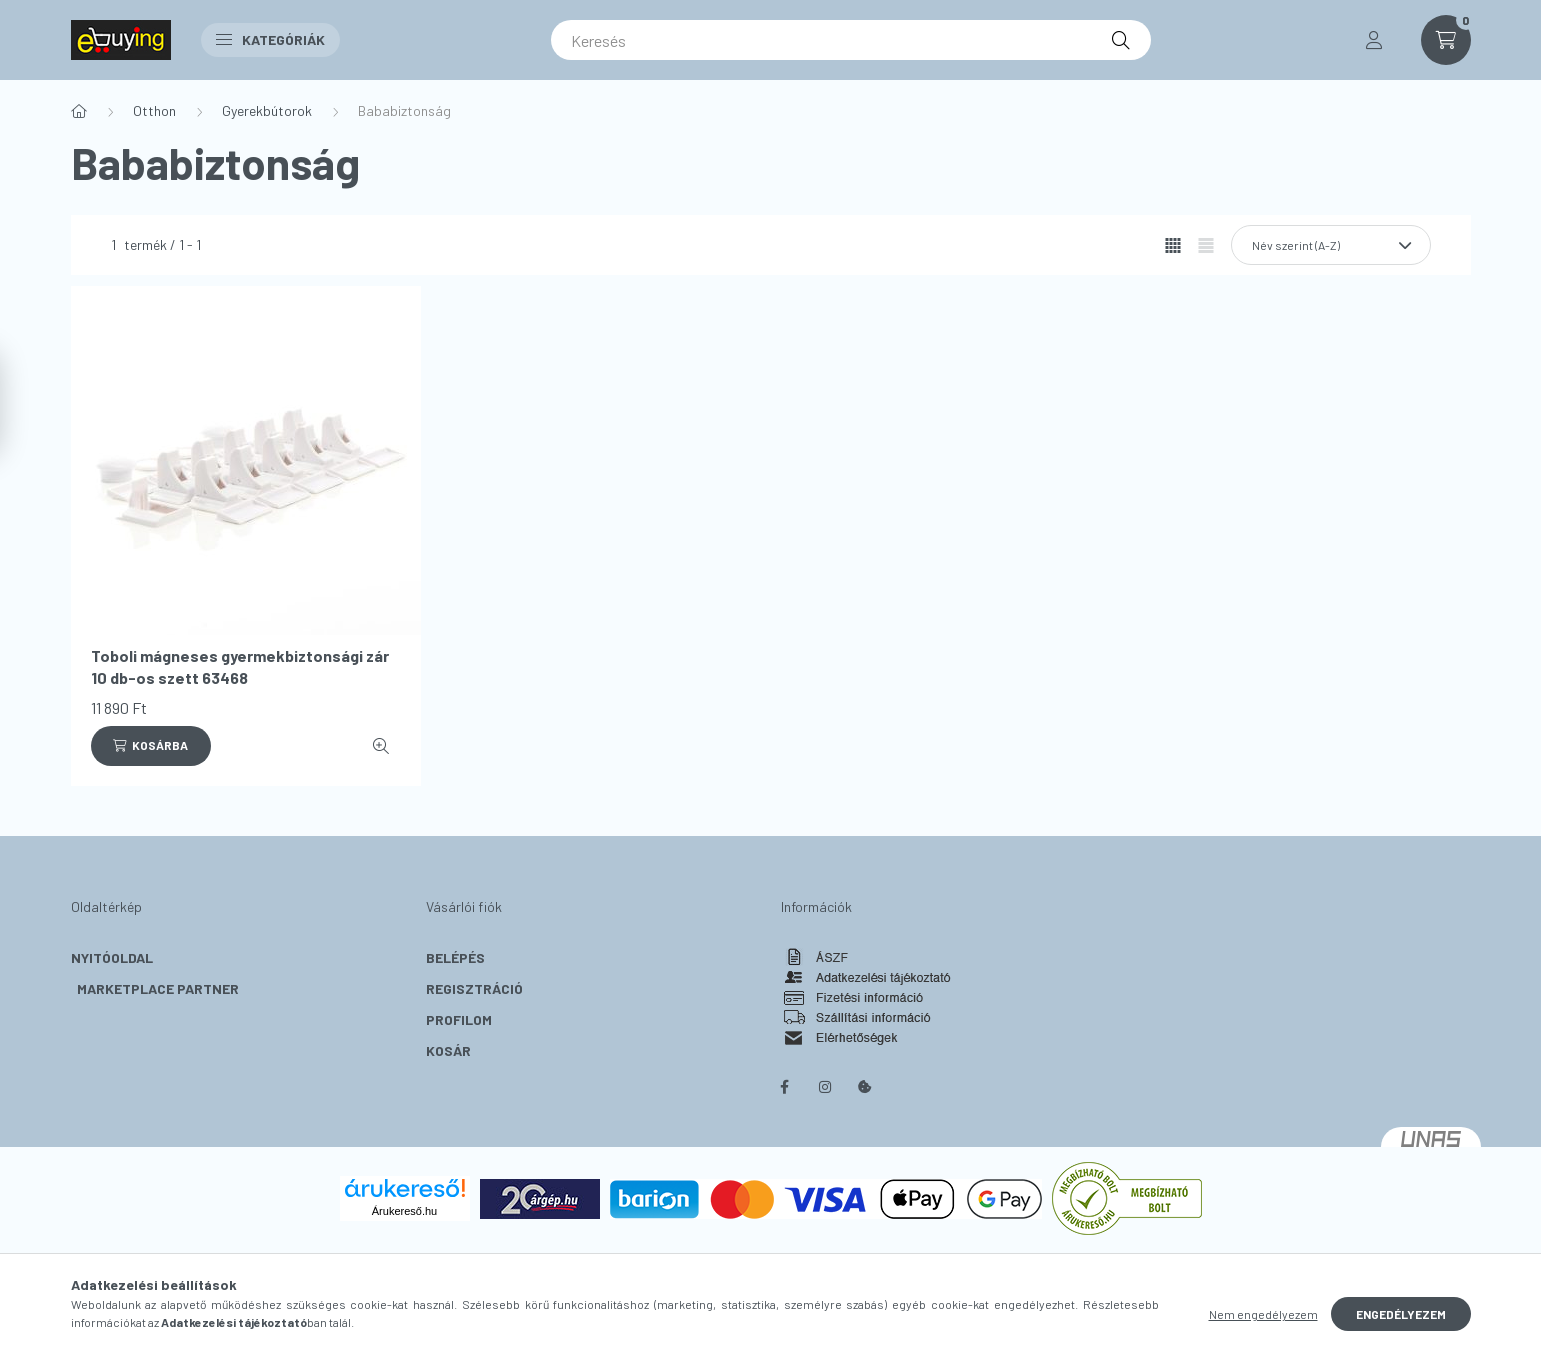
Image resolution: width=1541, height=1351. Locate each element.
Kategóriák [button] (270, 39)
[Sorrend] (1331, 245)
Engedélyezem (1401, 1314)
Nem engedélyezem (1263, 1314)
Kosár (448, 1050)
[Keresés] (851, 40)
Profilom (459, 1019)
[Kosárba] (151, 746)
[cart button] (1446, 40)
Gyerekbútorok (267, 110)
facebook (785, 1087)
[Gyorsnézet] (381, 746)
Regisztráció (474, 988)
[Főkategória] (79, 111)
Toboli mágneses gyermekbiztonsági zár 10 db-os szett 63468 (240, 666)
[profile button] (1374, 40)
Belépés (455, 957)
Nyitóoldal (112, 957)
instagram (825, 1087)
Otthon (154, 110)
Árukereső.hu (404, 1211)
